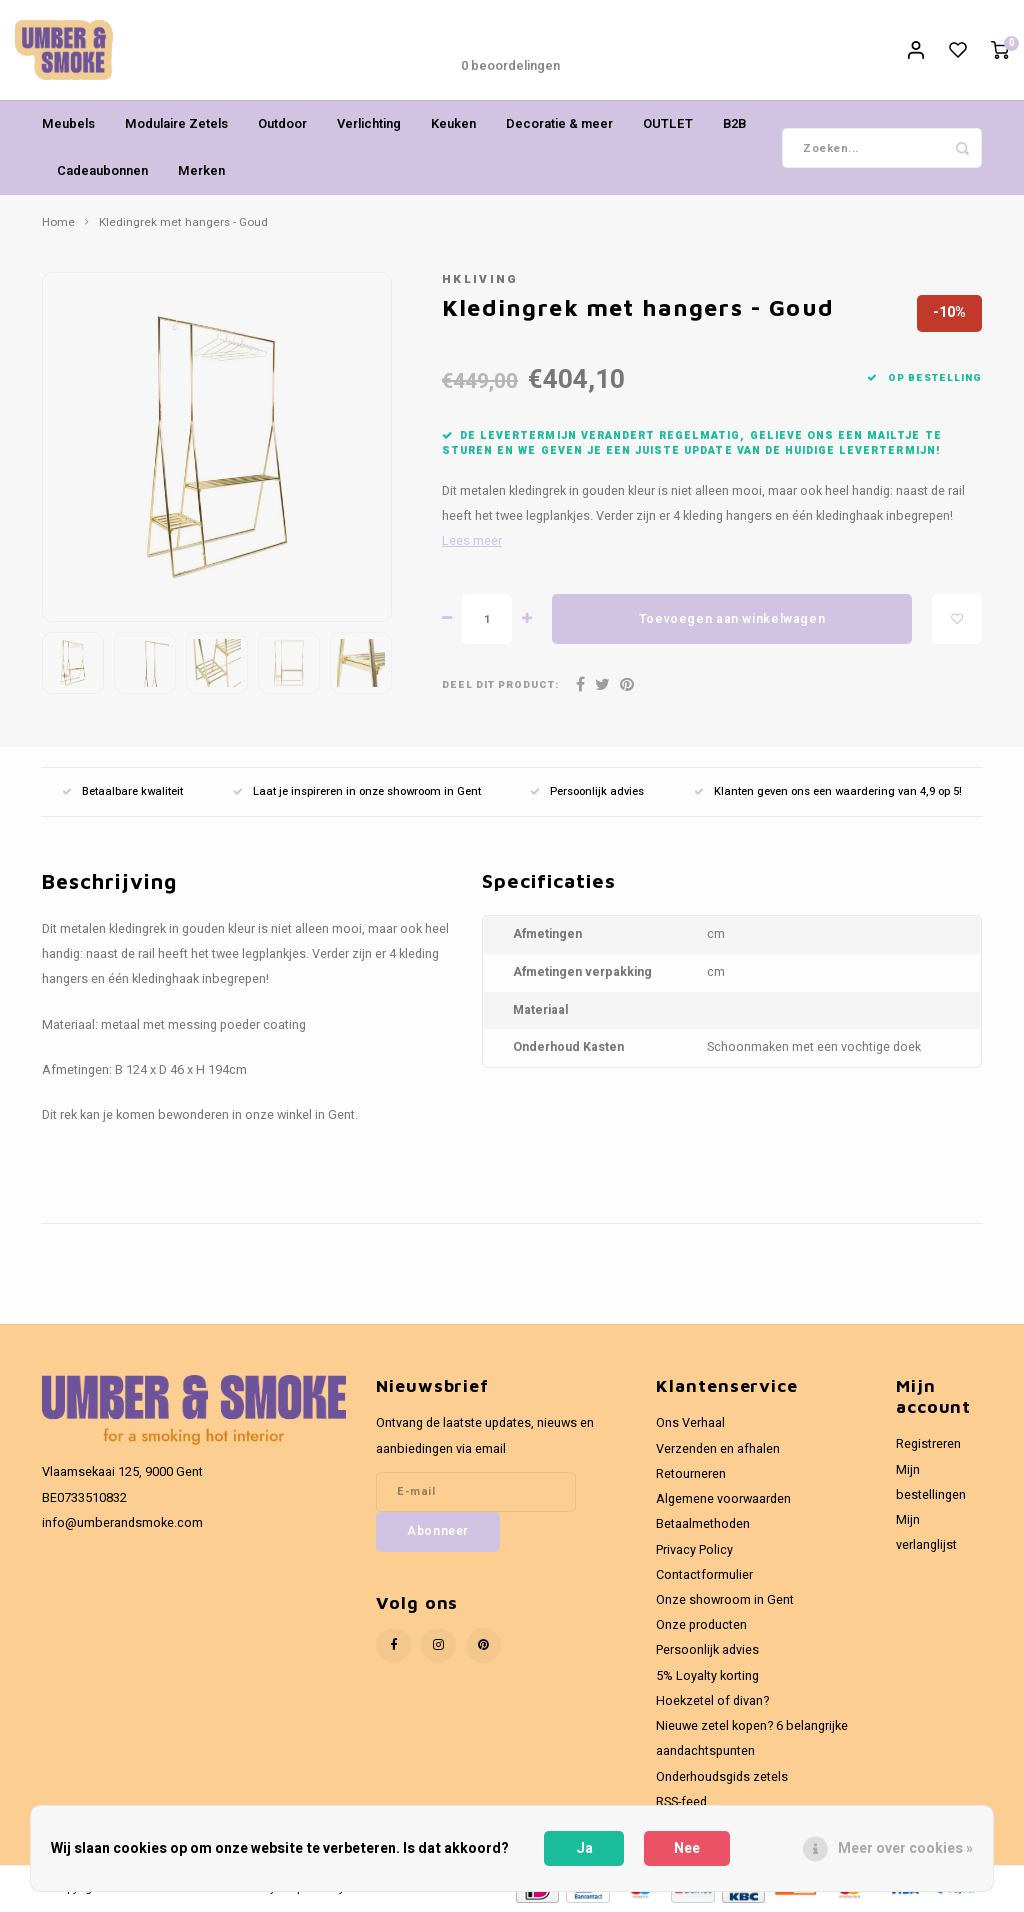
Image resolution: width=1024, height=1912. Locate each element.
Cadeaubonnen (102, 170)
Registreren (928, 1444)
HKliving (480, 279)
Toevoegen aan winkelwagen (732, 619)
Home (58, 223)
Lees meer (472, 541)
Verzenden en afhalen (718, 1449)
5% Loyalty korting (707, 1676)
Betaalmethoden (703, 1524)
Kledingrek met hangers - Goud (183, 223)
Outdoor (282, 123)
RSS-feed (681, 1802)
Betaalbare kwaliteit (122, 791)
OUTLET (668, 123)
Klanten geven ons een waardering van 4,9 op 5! (828, 791)
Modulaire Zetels (176, 123)
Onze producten (701, 1625)
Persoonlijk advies (587, 791)
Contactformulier (704, 1575)
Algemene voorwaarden (723, 1499)
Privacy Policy (694, 1550)
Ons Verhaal (690, 1423)
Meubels (68, 123)
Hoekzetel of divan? (712, 1701)
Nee (687, 1848)
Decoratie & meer (559, 123)
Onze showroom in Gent (725, 1600)
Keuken (453, 123)
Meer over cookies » (905, 1848)
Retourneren (691, 1474)
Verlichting (369, 123)
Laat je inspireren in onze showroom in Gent (357, 791)
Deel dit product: (500, 685)
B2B (734, 123)
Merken (201, 170)
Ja (584, 1848)
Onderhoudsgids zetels (722, 1777)
